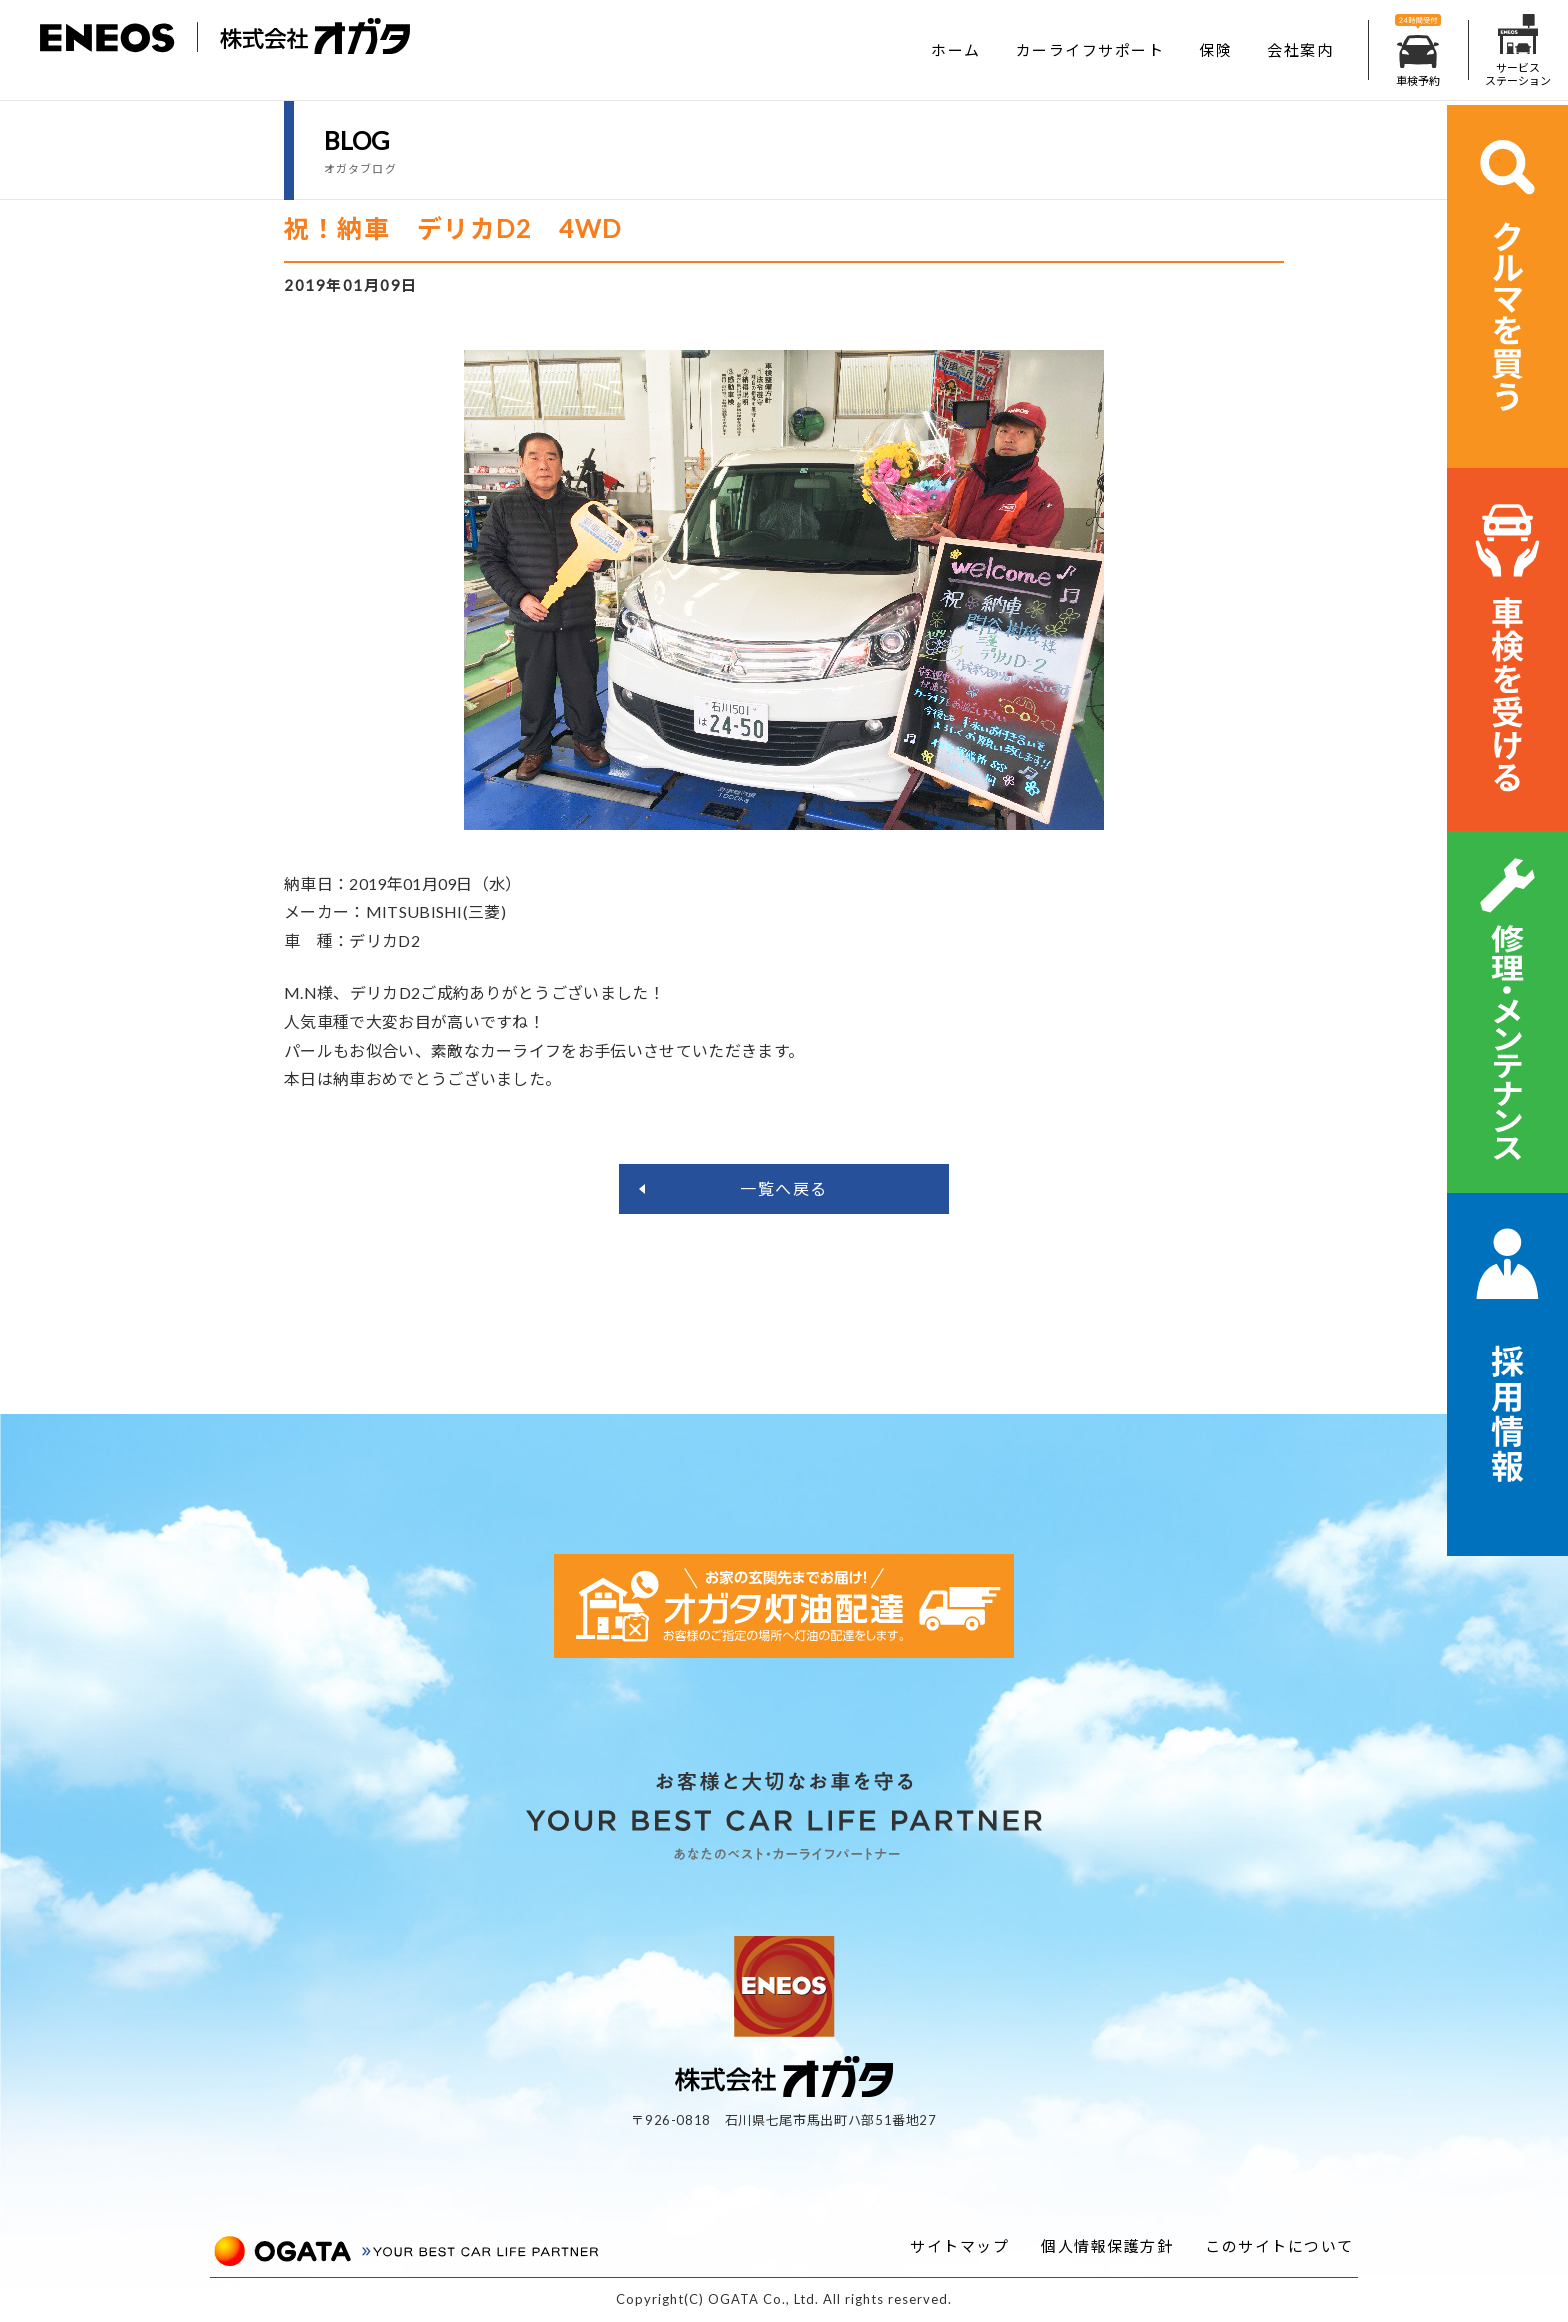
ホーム (956, 50)
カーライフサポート (1090, 50)
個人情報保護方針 (1107, 2246)
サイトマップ (959, 2246)
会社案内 (1300, 50)
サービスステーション (1518, 50)
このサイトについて (1279, 2246)
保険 (1215, 50)
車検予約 (1418, 50)
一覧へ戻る (784, 1188)
